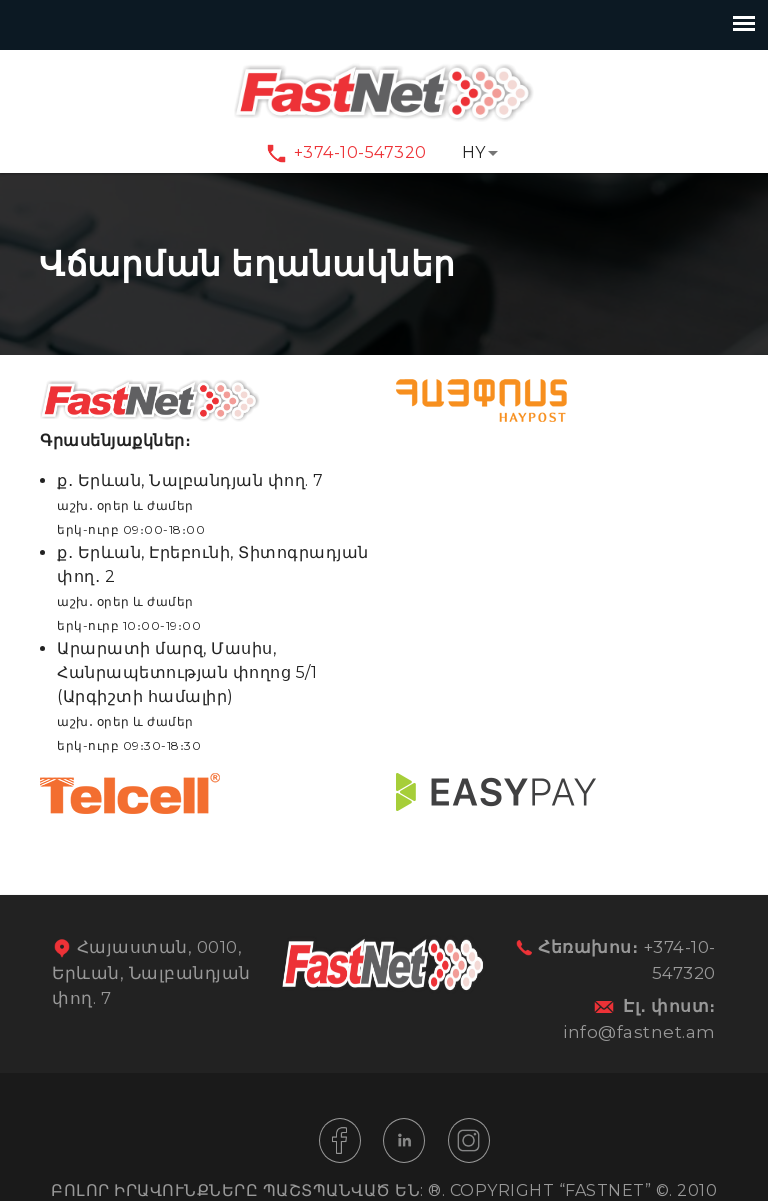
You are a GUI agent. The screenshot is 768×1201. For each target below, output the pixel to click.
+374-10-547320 (360, 152)
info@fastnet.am (639, 1032)
